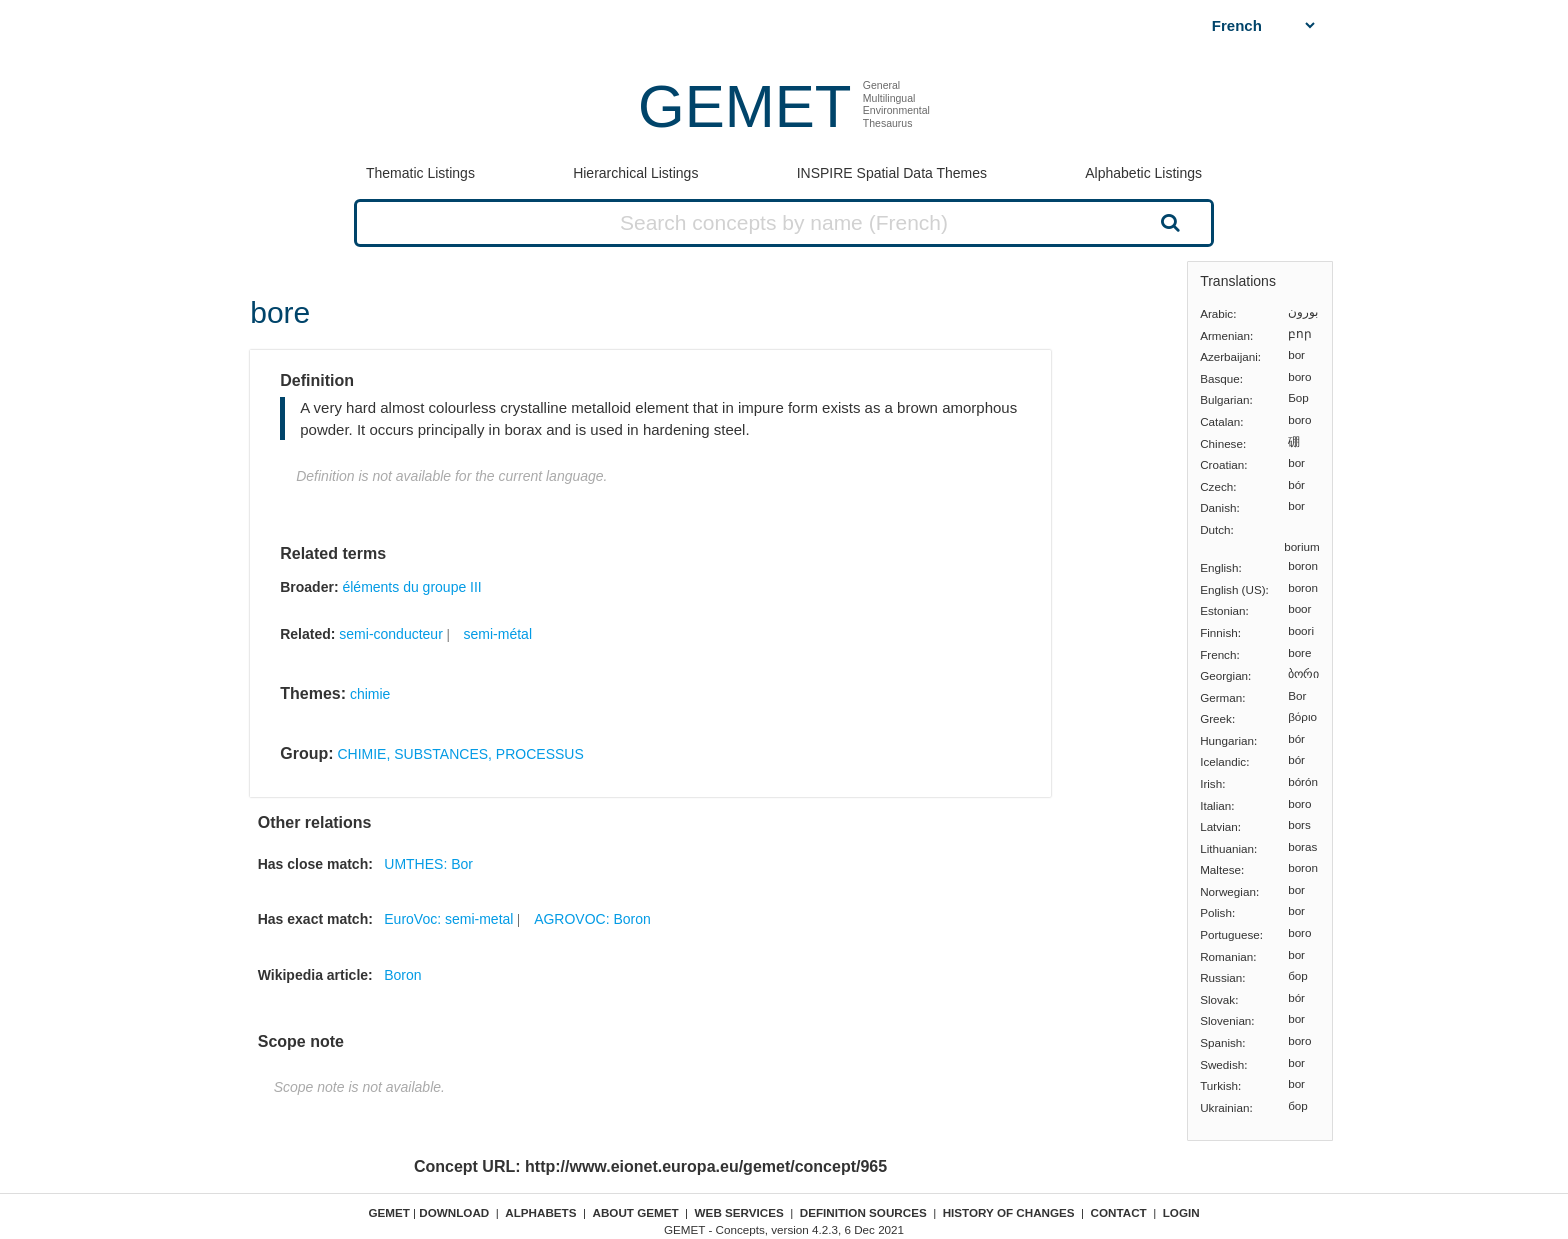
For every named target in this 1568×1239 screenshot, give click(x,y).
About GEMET (636, 1212)
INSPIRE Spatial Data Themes (892, 173)
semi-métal (498, 634)
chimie (370, 694)
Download (454, 1212)
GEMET (744, 106)
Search (1168, 222)
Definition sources (863, 1212)
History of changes (1009, 1212)
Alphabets (540, 1212)
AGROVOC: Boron (592, 919)
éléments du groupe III (411, 587)
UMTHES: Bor (428, 864)
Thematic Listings (420, 173)
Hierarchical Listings (635, 173)
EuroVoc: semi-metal (448, 919)
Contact (1119, 1212)
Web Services (739, 1212)
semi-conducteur (391, 634)
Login (1181, 1212)
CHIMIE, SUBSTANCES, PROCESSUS (460, 754)
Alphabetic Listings (1143, 173)
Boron (402, 975)
